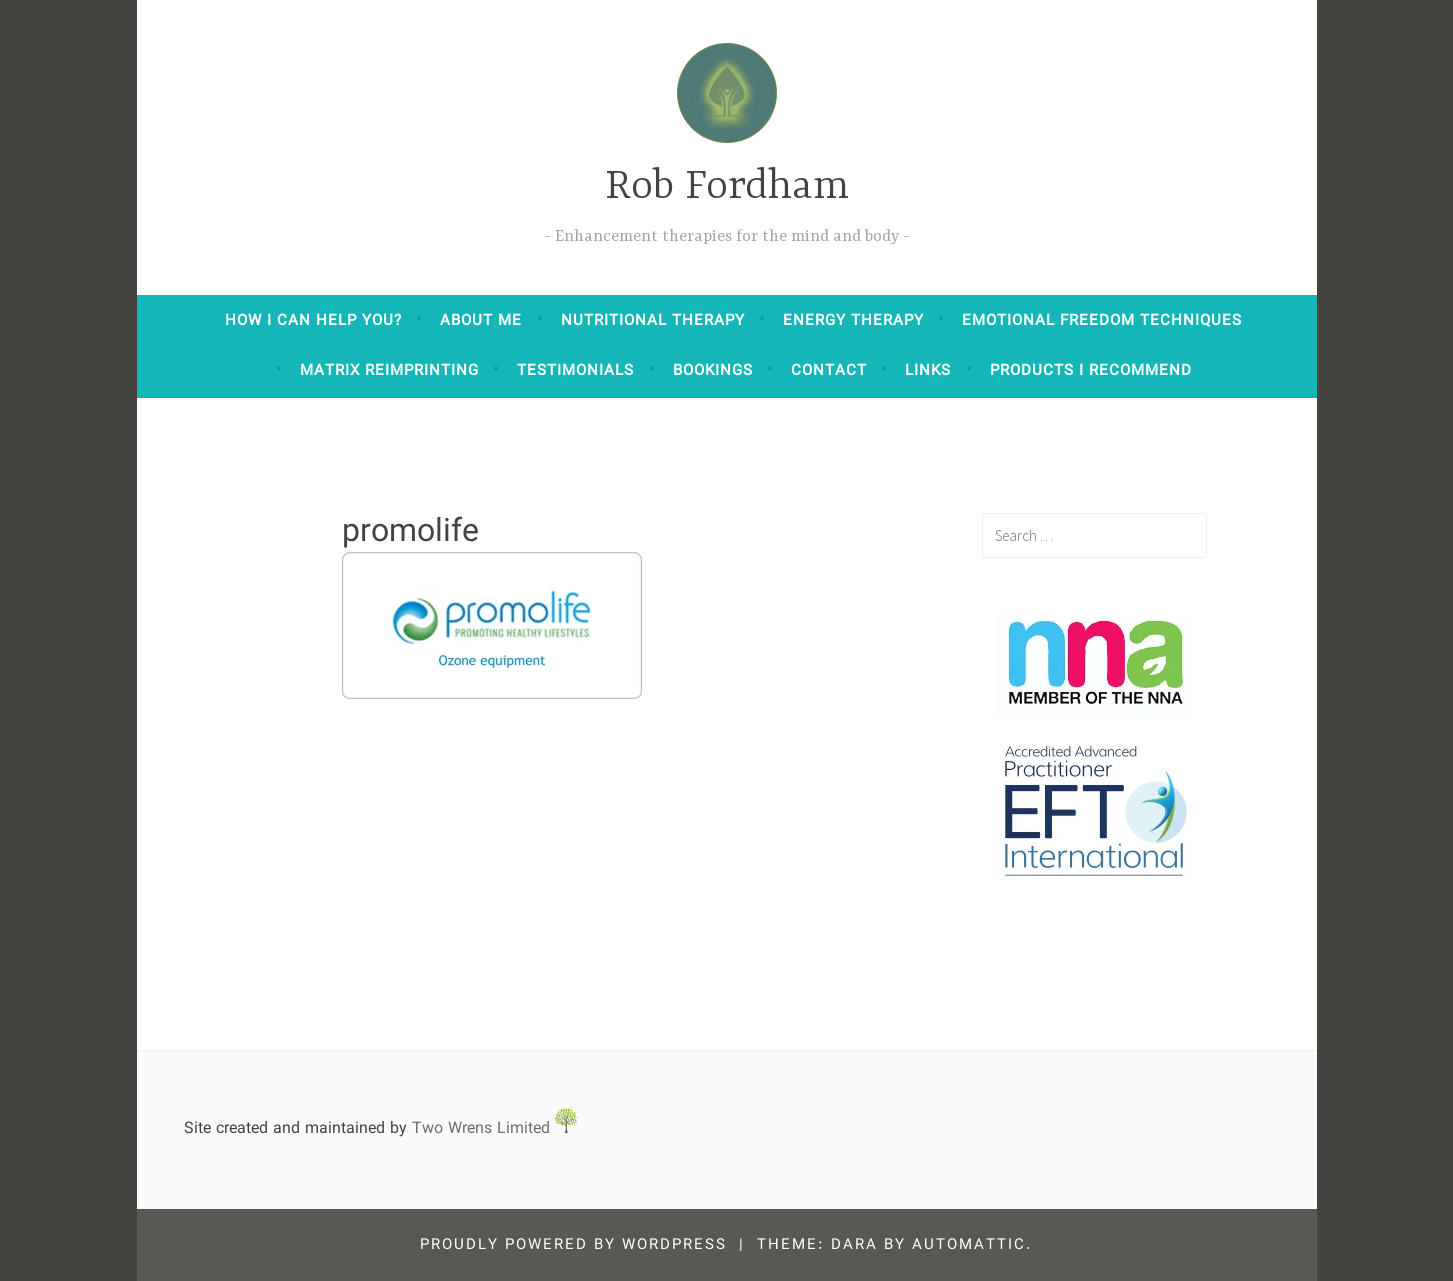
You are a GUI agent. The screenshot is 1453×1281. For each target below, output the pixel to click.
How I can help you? (313, 321)
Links (928, 371)
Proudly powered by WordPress (573, 1245)
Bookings (713, 371)
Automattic (969, 1245)
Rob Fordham (727, 187)
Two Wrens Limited (494, 1128)
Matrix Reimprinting (389, 371)
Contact (829, 371)
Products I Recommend (1091, 371)
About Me (481, 321)
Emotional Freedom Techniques (1102, 321)
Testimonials (575, 371)
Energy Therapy (853, 321)
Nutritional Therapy (653, 321)
